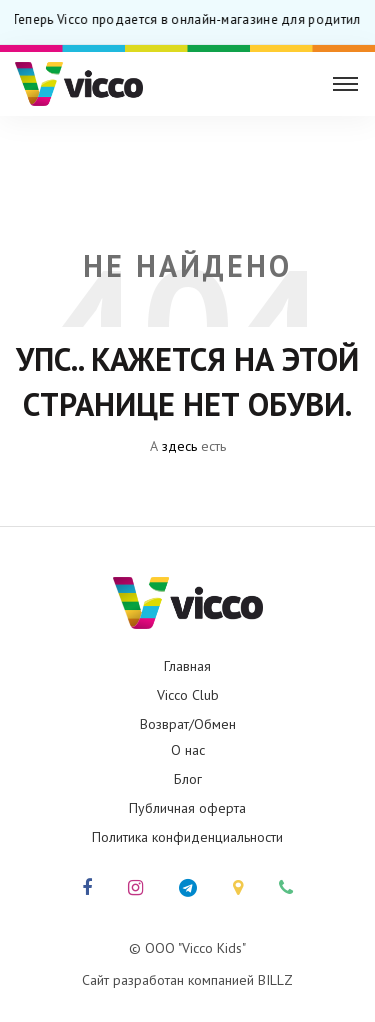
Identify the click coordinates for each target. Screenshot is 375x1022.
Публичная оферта (187, 808)
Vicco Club (188, 695)
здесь (179, 446)
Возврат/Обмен (188, 724)
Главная (187, 666)
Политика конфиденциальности (187, 837)
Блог (188, 779)
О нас (188, 750)
